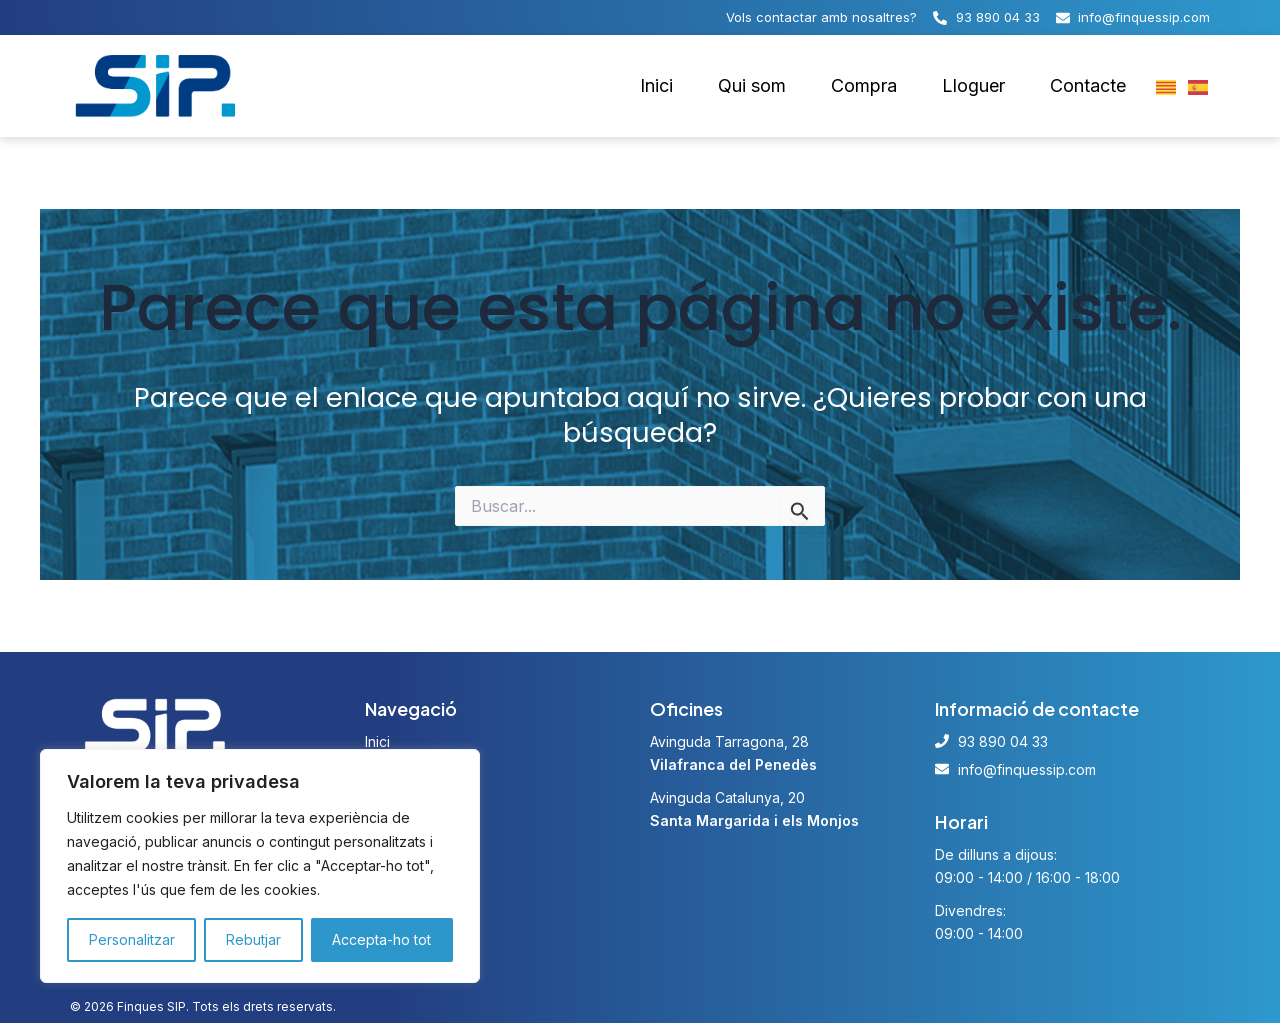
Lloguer (979, 86)
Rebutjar (255, 940)
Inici (667, 86)
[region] (260, 866)
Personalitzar (132, 940)
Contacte (1090, 86)
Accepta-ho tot (384, 940)
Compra (872, 86)
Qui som (761, 86)
